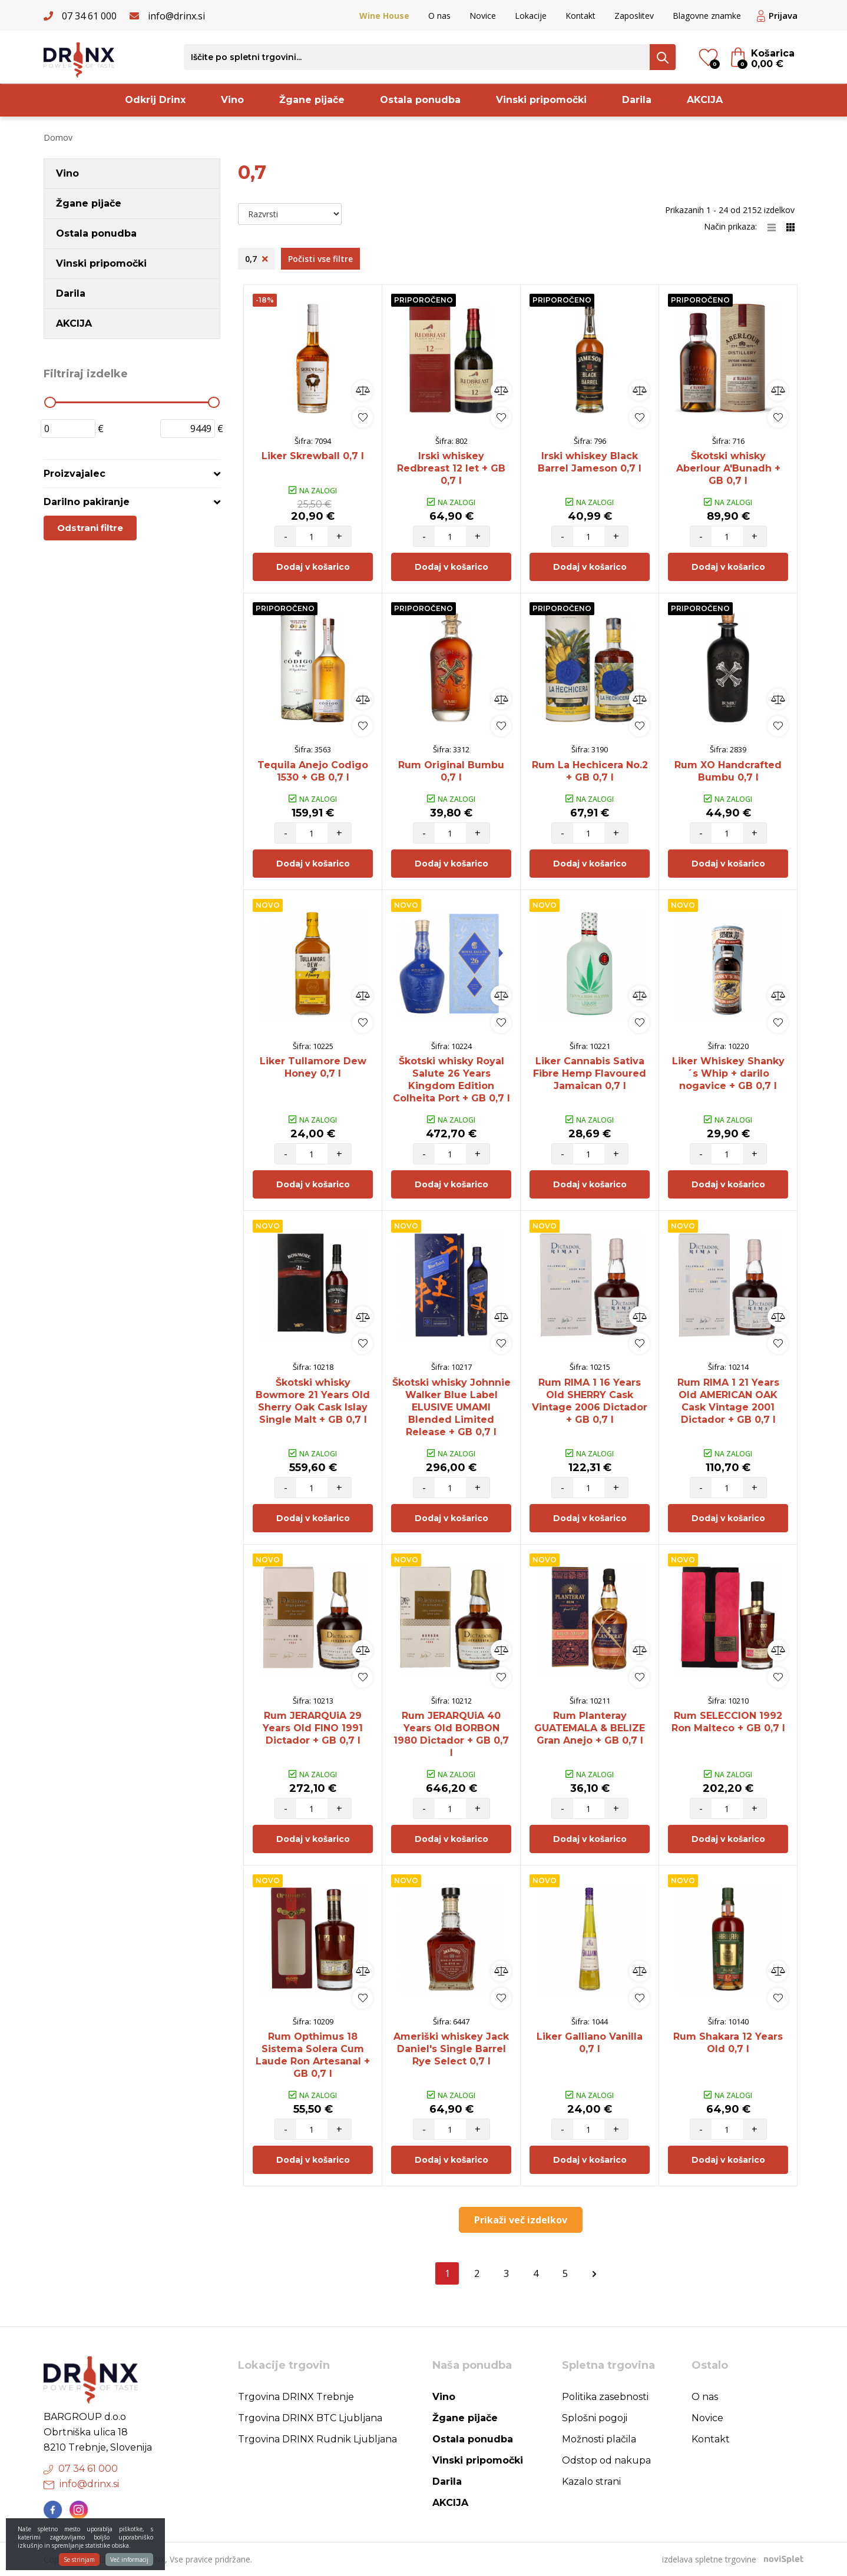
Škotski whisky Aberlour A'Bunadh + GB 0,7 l (728, 468)
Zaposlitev (634, 15)
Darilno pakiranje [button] (87, 501)
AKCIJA (705, 99)
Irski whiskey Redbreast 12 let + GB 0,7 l (451, 468)
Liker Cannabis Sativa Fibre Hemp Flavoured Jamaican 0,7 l (589, 1073)
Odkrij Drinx (155, 99)
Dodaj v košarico (313, 567)
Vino (232, 99)
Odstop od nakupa (606, 2460)
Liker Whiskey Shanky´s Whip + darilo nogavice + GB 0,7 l (728, 1073)
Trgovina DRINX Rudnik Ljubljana (317, 2439)
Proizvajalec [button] (74, 473)
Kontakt (580, 15)
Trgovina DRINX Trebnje (296, 2396)
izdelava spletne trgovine (709, 2559)
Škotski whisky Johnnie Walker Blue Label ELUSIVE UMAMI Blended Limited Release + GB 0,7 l (451, 1407)
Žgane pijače (312, 99)
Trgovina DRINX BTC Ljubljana (310, 2418)
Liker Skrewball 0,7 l (313, 456)
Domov (58, 137)
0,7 (256, 258)
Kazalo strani (591, 2481)
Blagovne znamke (707, 15)
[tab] (132, 473)
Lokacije (531, 15)
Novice (482, 15)
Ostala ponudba (420, 99)
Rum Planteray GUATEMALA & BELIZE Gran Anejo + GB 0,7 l (589, 1728)
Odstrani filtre (90, 527)
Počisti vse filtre (320, 258)
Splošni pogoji (594, 2418)
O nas (439, 15)
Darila (636, 99)
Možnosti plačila (599, 2439)
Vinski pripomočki (541, 99)
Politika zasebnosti (605, 2396)
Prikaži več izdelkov (520, 2219)
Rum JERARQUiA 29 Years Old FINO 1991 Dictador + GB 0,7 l (313, 1728)
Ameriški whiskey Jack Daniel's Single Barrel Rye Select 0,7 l (451, 2049)
